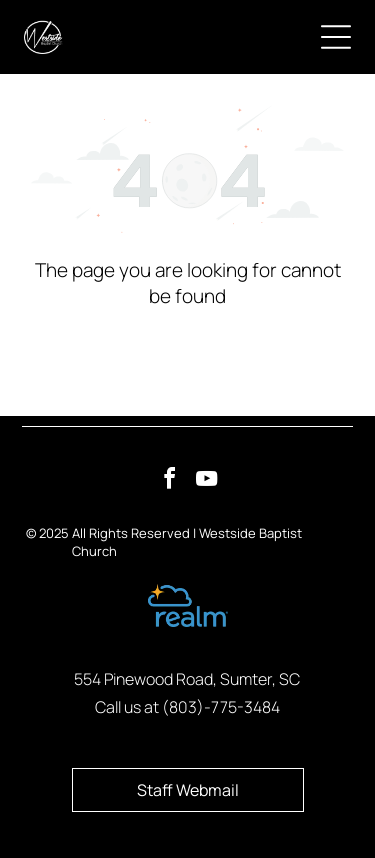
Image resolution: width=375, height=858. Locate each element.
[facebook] (169, 481)
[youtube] (206, 481)
